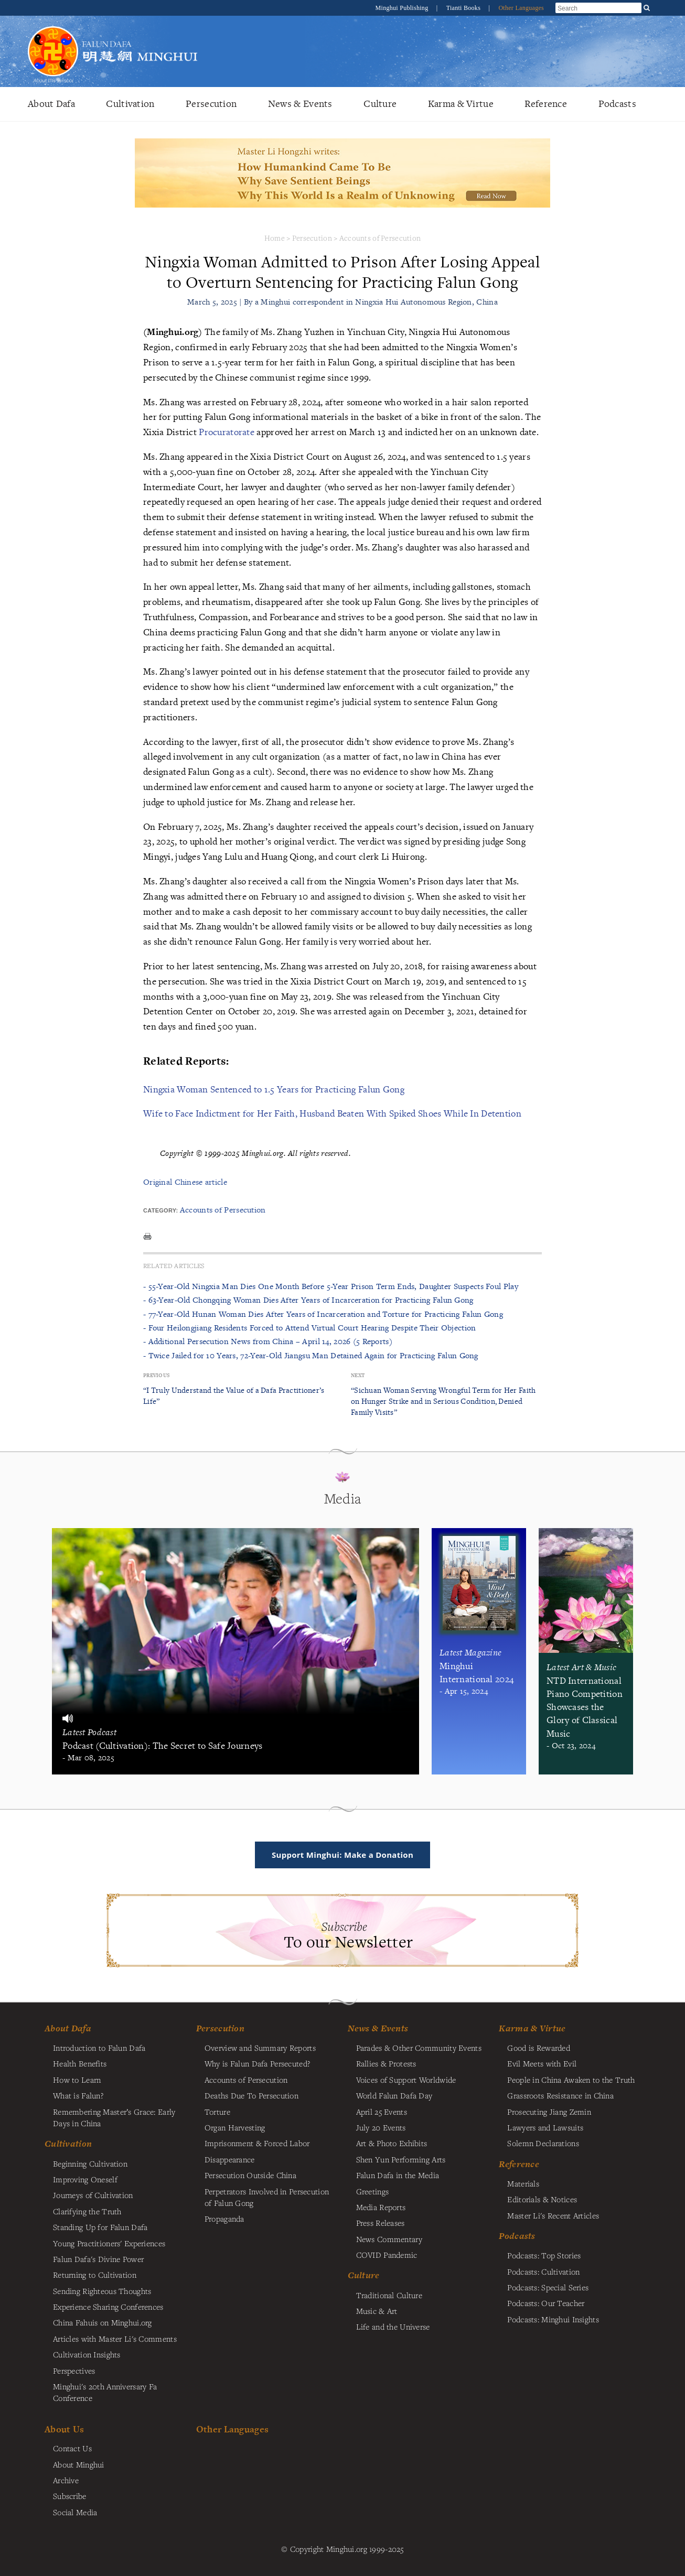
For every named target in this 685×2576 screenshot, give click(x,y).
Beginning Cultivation (90, 2163)
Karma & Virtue (461, 103)
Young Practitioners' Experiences (109, 2243)
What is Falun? (78, 2095)
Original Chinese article (185, 1181)
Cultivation (130, 103)
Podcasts (617, 103)
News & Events (300, 103)
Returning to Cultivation (94, 2274)
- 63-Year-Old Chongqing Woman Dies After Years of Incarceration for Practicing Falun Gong (308, 1299)
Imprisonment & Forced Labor (257, 2143)
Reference (546, 103)
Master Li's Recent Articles (553, 2215)
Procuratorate (226, 432)
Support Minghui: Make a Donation (342, 1854)
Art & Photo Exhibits (391, 2143)
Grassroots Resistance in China (560, 2095)
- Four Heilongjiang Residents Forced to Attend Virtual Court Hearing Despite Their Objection (309, 1327)
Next (358, 1375)
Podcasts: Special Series (547, 2287)
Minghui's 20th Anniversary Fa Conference (105, 2392)
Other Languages (521, 8)
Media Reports (381, 2207)
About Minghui (78, 2464)
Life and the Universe (393, 2326)
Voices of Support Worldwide (406, 2079)
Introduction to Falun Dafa (99, 2047)
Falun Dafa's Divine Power (98, 2259)
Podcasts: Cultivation (543, 2271)
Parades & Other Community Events (418, 2047)
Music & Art (377, 2311)
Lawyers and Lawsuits (545, 2127)
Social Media (75, 2512)
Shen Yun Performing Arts (401, 2159)
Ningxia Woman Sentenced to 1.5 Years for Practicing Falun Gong (273, 1089)
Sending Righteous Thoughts (102, 2291)
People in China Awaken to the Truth (571, 2079)
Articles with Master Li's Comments (115, 2338)
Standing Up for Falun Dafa (100, 2227)
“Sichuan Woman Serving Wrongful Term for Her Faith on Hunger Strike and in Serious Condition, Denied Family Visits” (443, 1401)
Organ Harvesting (235, 2127)
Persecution (211, 103)
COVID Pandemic (387, 2254)
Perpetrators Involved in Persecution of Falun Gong (267, 2197)
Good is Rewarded (538, 2047)
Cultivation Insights (87, 2354)
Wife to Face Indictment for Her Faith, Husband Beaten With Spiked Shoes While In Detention (332, 1113)
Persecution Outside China (250, 2175)
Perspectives (74, 2370)
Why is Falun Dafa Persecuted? (257, 2063)
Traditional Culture (389, 2295)
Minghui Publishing (403, 8)
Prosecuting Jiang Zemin (549, 2111)
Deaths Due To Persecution (251, 2095)
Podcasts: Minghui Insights (553, 2319)
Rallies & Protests (386, 2063)
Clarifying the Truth (87, 2211)
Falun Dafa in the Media (398, 2175)
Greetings (372, 2191)
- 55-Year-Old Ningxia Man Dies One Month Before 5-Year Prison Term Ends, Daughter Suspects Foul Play (330, 1286)
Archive (66, 2480)
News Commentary (389, 2239)
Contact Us (72, 2448)
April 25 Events (381, 2111)
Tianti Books (464, 8)
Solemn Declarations (543, 2143)
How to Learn (77, 2079)
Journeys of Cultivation (93, 2195)
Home (274, 238)
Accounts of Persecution (380, 238)
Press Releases (380, 2222)
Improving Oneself (85, 2179)
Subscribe (70, 2496)
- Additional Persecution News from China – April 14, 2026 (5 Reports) (267, 1341)
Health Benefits (79, 2063)
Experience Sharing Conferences (108, 2306)
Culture (380, 103)
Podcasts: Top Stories (544, 2255)
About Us (64, 2429)
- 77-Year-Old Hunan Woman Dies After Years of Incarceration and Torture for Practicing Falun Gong (323, 1313)
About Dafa (51, 103)
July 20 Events (381, 2127)
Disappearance (230, 2159)
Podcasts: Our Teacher (545, 2303)
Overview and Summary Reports (260, 2047)
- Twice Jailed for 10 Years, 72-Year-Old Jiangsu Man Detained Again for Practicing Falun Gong (310, 1355)
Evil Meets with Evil (541, 2063)
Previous (156, 1375)
